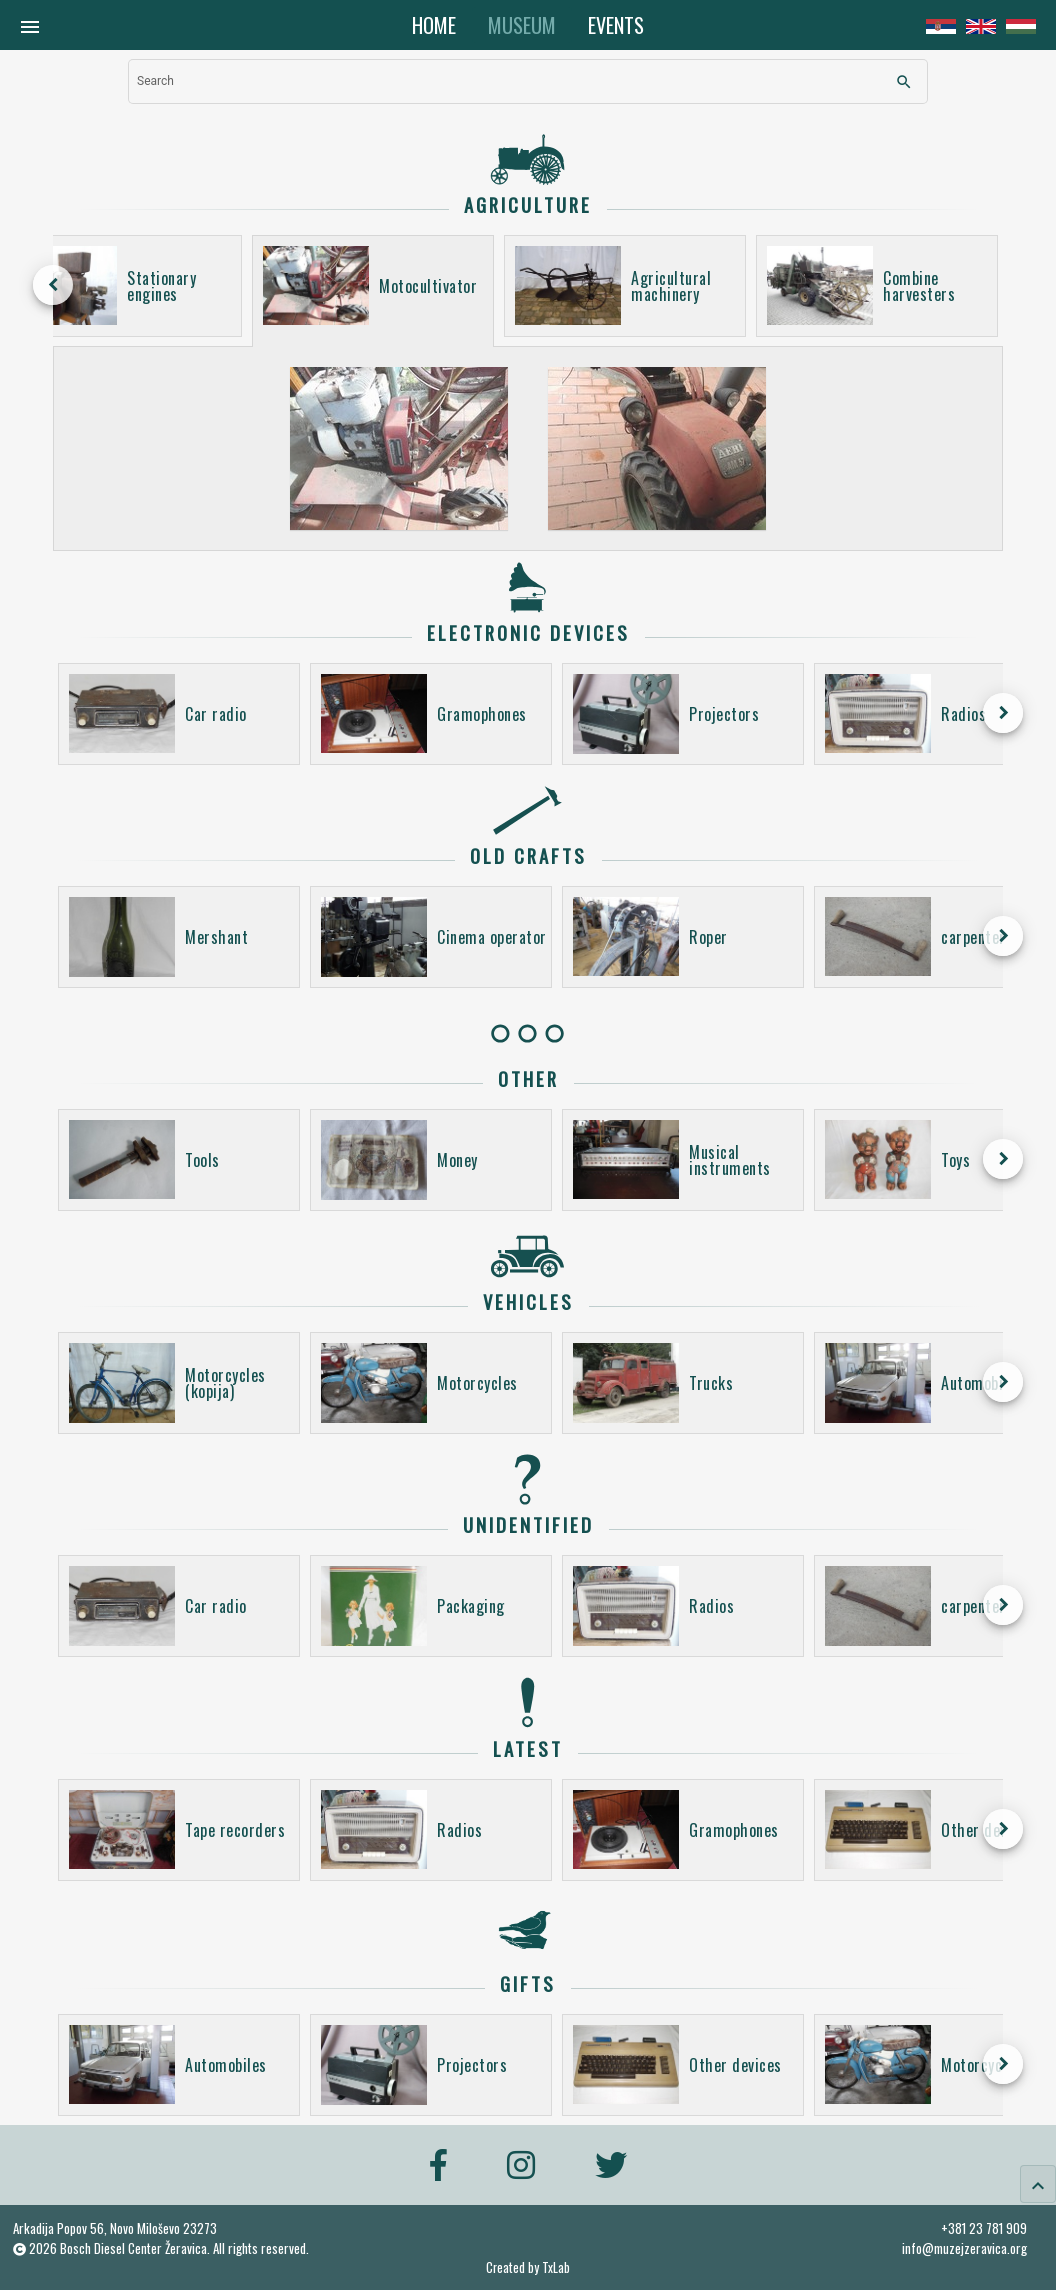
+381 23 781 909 (984, 2228)
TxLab (556, 2267)
